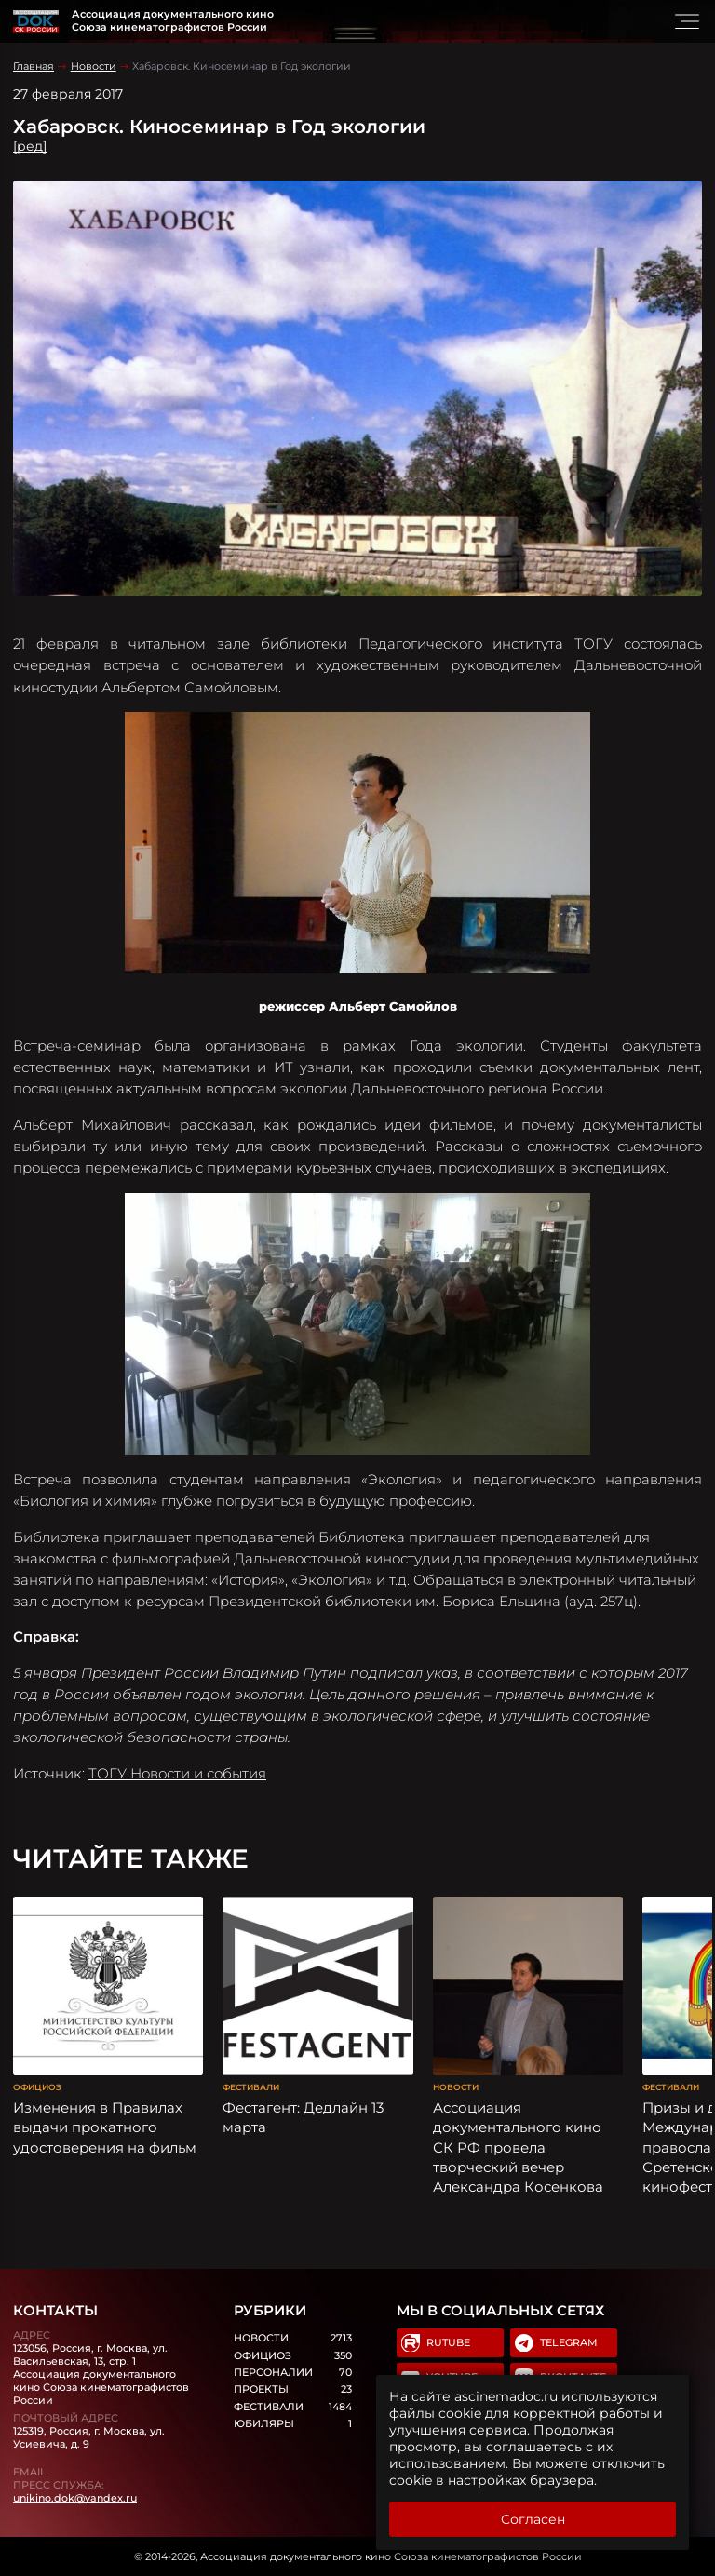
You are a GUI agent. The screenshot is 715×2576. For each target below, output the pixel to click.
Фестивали (251, 2087)
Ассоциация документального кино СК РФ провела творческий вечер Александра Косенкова (518, 2147)
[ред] (30, 146)
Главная (33, 66)
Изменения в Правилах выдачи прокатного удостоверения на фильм (104, 2127)
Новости (93, 66)
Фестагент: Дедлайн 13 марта (303, 2117)
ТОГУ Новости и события (177, 1773)
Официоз (37, 2087)
